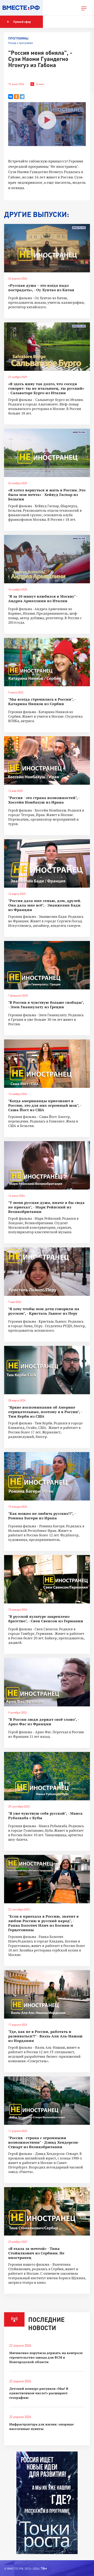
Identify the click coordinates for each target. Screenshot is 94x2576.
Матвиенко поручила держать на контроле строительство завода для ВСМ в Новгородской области (46, 2357)
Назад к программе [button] (20, 43)
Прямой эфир (19, 22)
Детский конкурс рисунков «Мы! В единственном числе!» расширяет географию (38, 2393)
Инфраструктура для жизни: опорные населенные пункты (41, 2426)
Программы (18, 38)
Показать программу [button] (64, 22)
